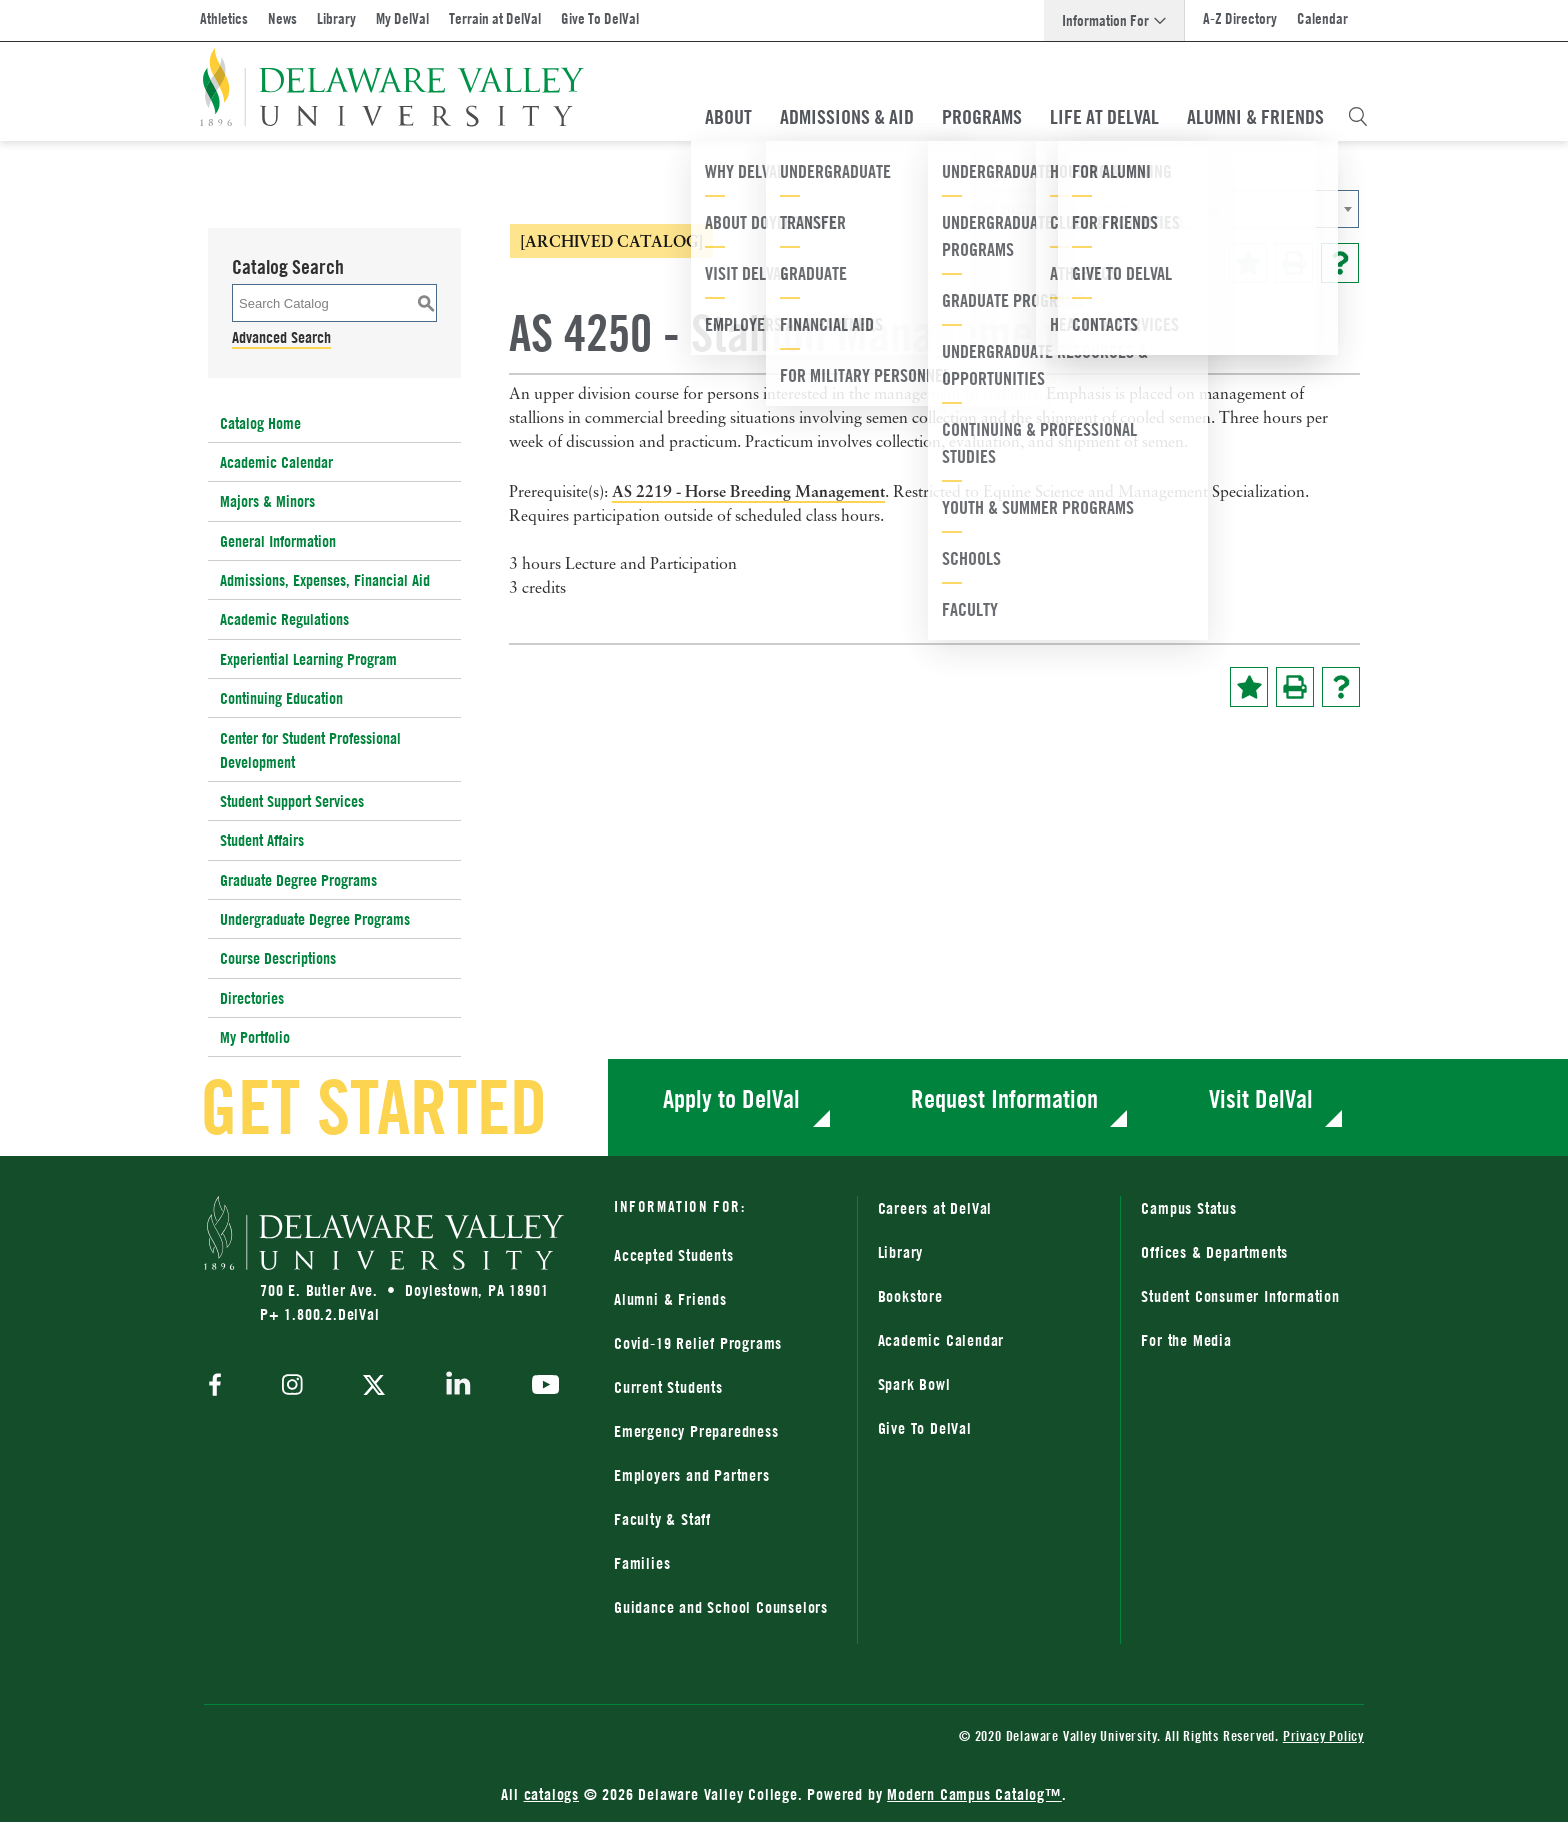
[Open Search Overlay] (1358, 117)
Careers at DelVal (935, 1208)
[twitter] (374, 1387)
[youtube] (540, 1387)
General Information (278, 541)
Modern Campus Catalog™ (974, 1794)
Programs (982, 117)
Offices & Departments (1214, 1252)
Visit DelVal (1261, 1098)
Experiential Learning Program (308, 659)
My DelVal (402, 18)
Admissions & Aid (847, 117)
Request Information (1004, 1098)
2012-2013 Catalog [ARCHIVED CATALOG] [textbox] (1093, 209)
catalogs (551, 1794)
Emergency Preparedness (696, 1431)
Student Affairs (262, 840)
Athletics (224, 18)
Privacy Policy (1323, 1735)
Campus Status (1188, 1208)
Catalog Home (260, 423)
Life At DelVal (1104, 117)
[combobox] (1159, 209)
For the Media (1186, 1340)
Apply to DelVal (731, 1098)
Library (336, 18)
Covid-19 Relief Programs (698, 1343)
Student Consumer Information (1240, 1296)
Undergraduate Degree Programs (315, 919)
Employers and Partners (692, 1475)
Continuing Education (281, 698)
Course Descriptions (278, 958)
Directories (252, 998)
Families (642, 1563)
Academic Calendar (276, 462)
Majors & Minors (267, 501)
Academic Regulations (284, 619)
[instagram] (292, 1386)
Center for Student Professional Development (310, 750)
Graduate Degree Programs (298, 880)
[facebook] (220, 1386)
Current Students (668, 1387)
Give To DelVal (600, 18)
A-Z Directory (1240, 18)
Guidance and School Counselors (721, 1607)
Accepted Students (674, 1255)
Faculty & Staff (662, 1519)
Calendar (1322, 18)
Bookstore (910, 1296)
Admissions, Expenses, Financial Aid (325, 580)
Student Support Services (292, 801)
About (728, 117)
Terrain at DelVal (495, 18)
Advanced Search (281, 337)
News (282, 18)
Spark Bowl (914, 1384)
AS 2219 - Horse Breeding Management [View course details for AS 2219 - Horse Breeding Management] (748, 491)
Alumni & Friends (1255, 117)
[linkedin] (458, 1387)
